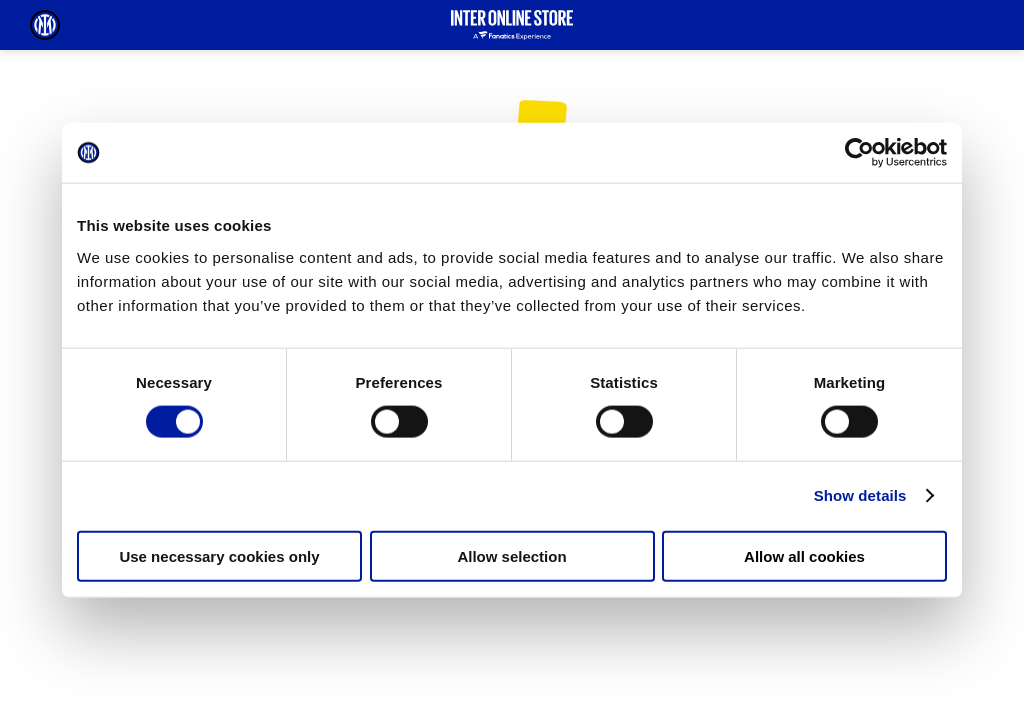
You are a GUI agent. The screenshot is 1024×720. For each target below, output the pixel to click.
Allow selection (511, 555)
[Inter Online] (45, 25)
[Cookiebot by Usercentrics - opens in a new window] (859, 153)
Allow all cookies (804, 555)
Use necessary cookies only (219, 555)
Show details (860, 495)
